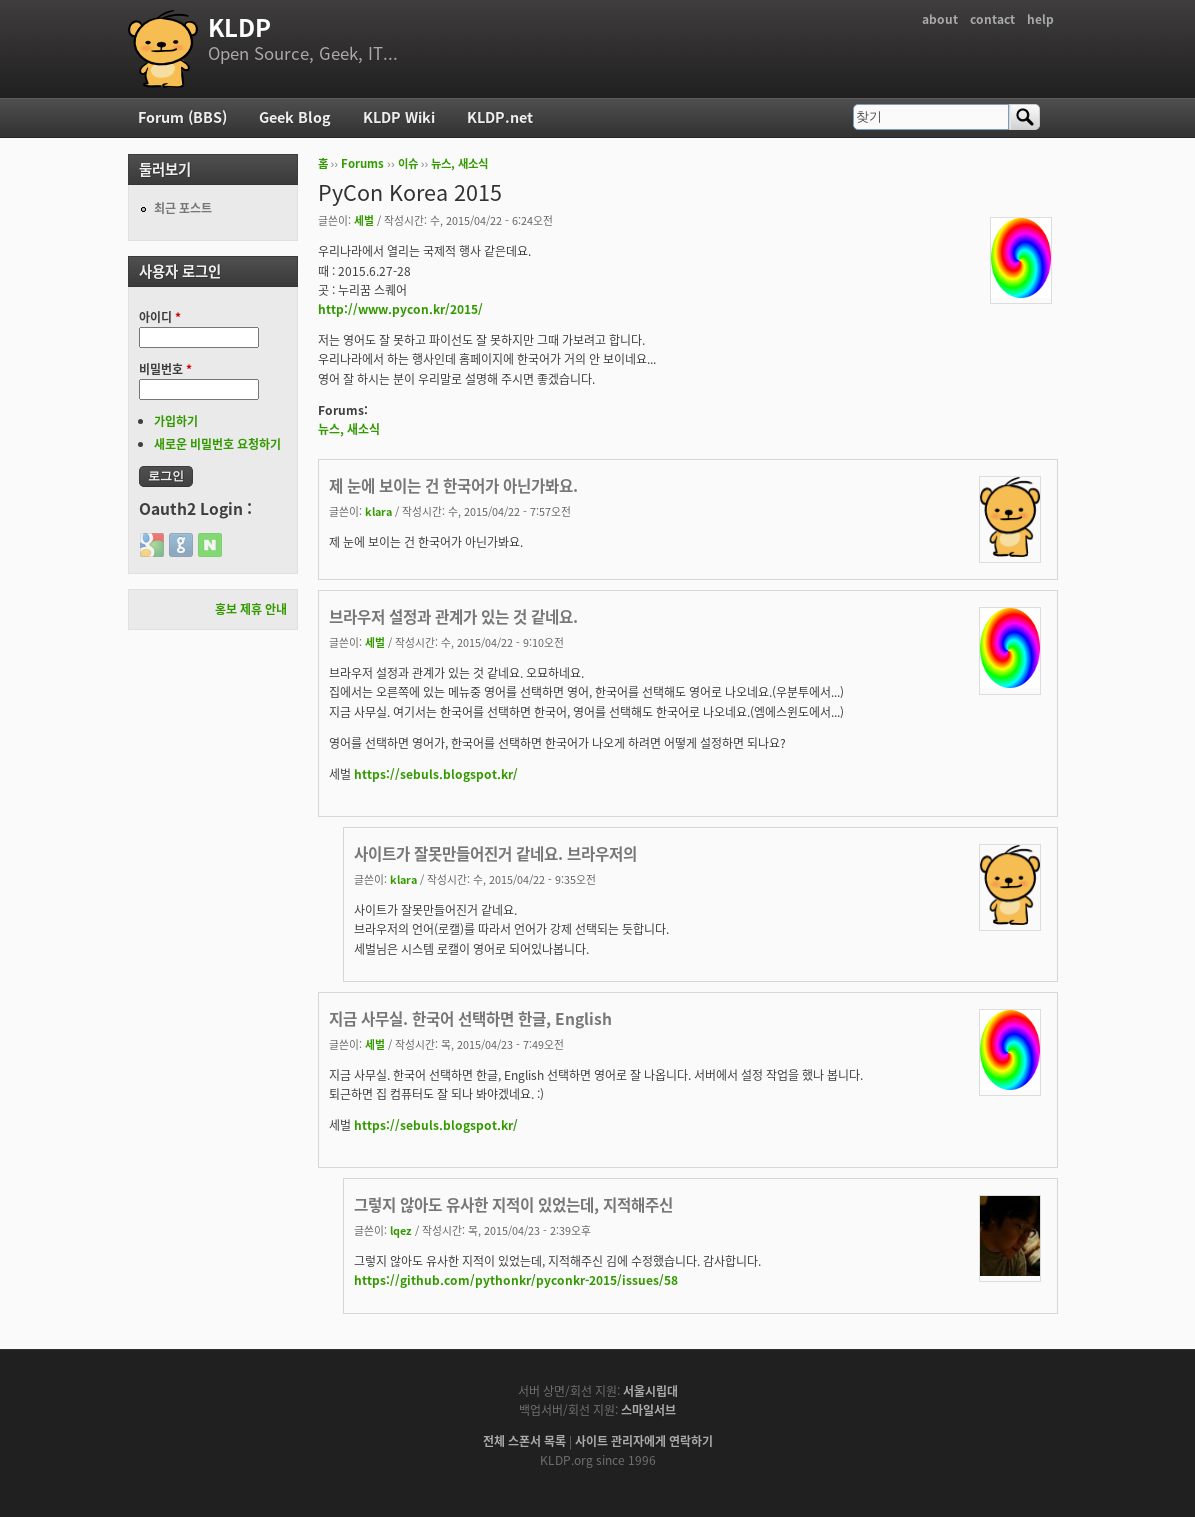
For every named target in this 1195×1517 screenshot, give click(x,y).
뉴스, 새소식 (459, 163)
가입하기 (176, 421)
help (1040, 19)
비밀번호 (165, 369)
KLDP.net (500, 117)
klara (378, 511)
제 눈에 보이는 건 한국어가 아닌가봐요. (453, 485)
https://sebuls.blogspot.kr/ (436, 774)
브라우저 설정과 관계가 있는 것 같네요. (453, 616)
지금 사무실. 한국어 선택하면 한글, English (470, 1018)
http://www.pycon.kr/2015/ (400, 309)
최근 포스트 (183, 208)
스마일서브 (648, 1410)
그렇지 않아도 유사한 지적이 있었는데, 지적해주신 (513, 1204)
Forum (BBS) (182, 117)
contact (992, 19)
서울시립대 (650, 1391)
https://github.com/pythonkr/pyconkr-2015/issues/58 (516, 1280)
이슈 (408, 163)
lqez (401, 1230)
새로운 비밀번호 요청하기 (217, 444)
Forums (362, 163)
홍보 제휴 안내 (251, 609)
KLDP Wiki (399, 117)
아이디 (160, 317)
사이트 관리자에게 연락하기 (644, 1441)
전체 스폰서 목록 (524, 1441)
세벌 (364, 220)
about (940, 19)
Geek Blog (295, 117)
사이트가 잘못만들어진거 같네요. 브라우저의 (495, 853)
